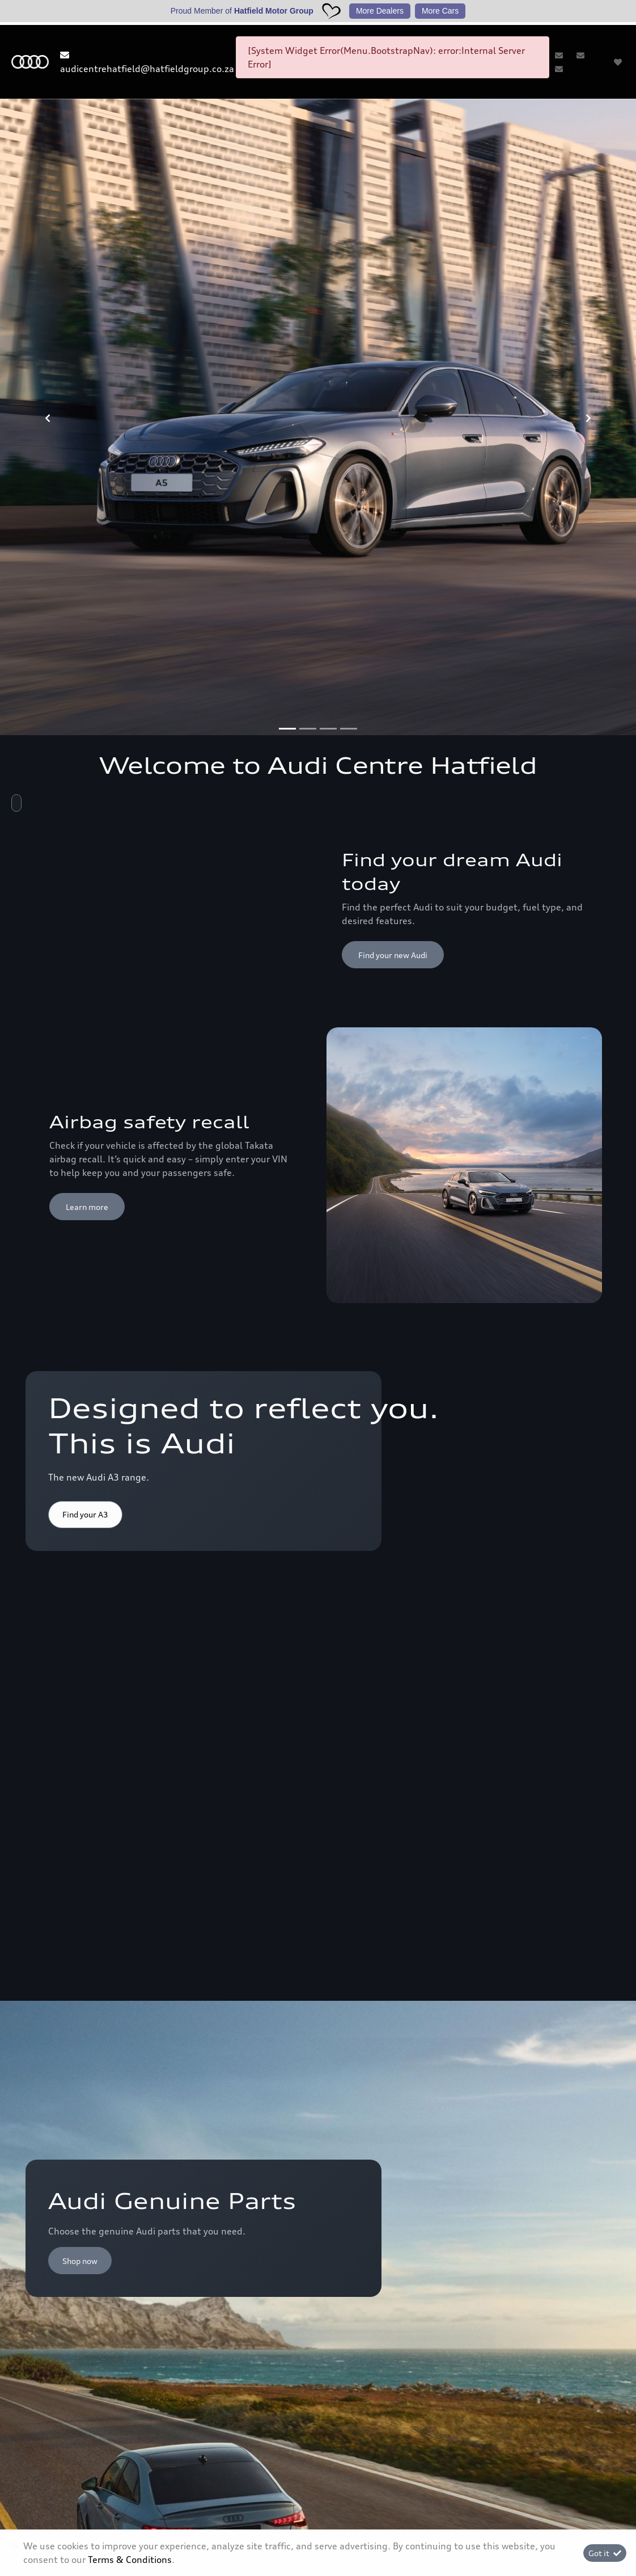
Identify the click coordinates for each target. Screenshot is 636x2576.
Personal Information (218, 2518)
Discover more (385, 1959)
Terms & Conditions (318, 2512)
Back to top (564, 2094)
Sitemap (418, 2512)
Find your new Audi (392, 517)
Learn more (87, 769)
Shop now (79, 1186)
